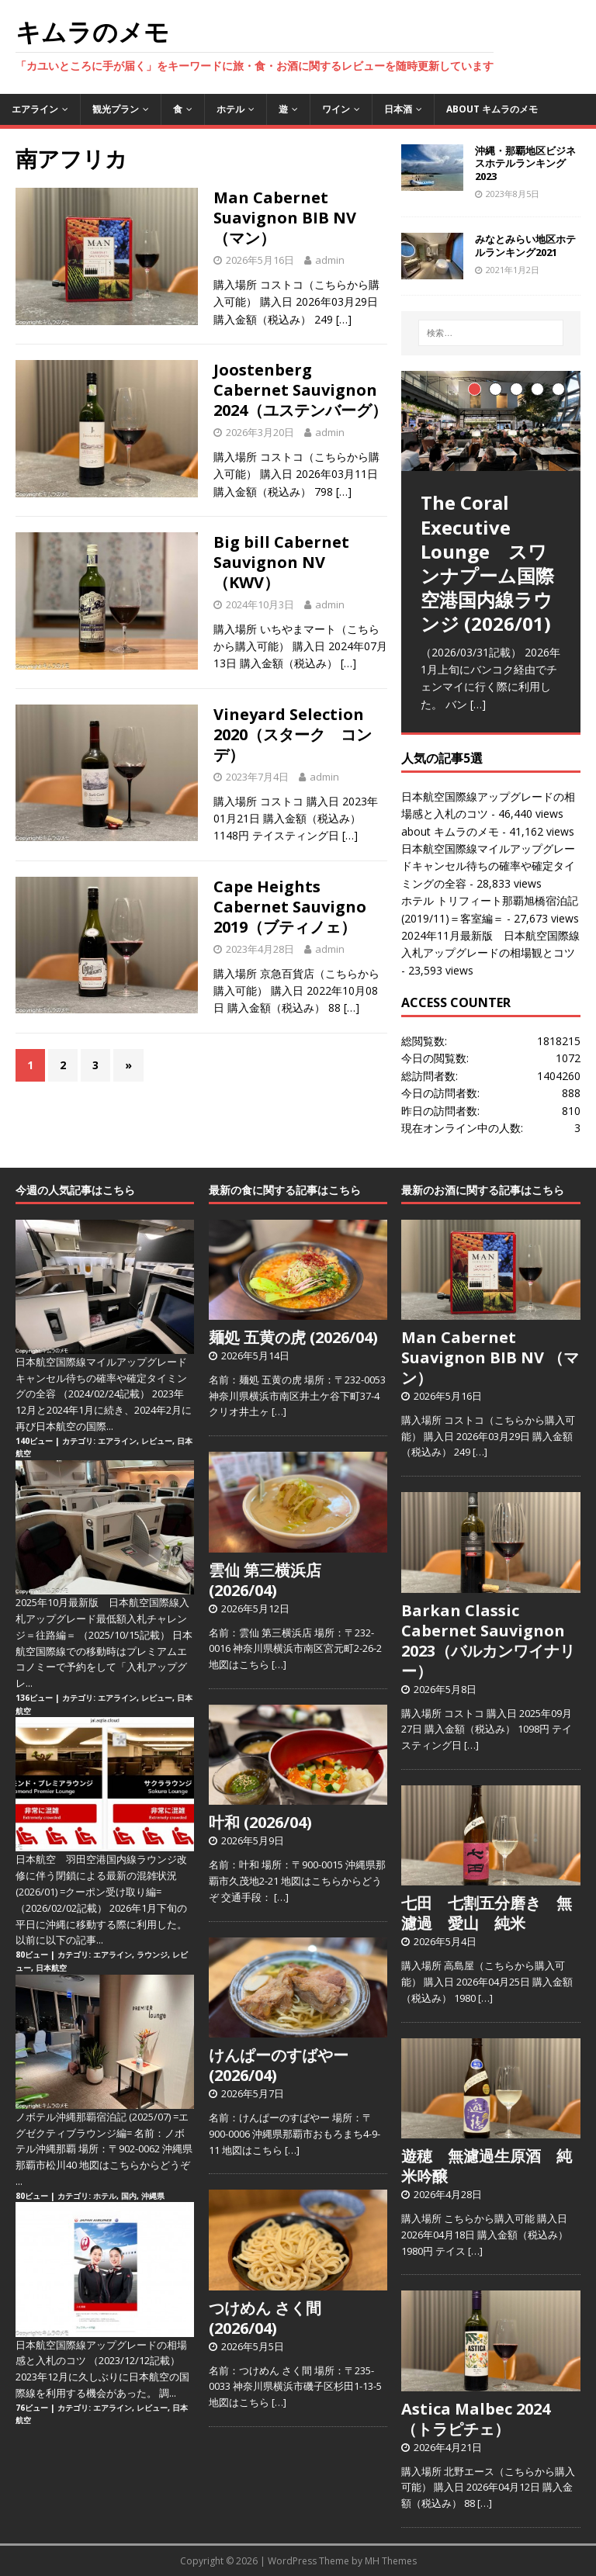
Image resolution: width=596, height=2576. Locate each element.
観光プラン (115, 109)
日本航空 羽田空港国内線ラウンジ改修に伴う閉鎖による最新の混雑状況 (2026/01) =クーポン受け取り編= (101, 1875)
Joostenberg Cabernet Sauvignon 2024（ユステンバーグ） (300, 390)
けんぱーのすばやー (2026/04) (278, 2065)
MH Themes (391, 2560)
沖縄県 (153, 2195)
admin (330, 260)
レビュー (156, 1440)
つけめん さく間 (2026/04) (265, 2318)
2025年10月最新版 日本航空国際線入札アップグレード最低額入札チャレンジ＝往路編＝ (102, 1618)
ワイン (336, 109)
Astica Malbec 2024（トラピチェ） (475, 2418)
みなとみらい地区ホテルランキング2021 (525, 245)
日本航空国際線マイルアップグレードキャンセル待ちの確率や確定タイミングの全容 (488, 866)
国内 (129, 2195)
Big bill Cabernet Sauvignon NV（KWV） (281, 562)
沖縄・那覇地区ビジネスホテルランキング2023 (525, 164)
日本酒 (398, 109)
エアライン (35, 109)
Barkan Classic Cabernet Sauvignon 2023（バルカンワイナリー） (488, 1640)
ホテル (230, 109)
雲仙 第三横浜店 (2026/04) (265, 1580)
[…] (344, 319)
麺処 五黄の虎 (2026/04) (293, 1337)
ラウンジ (152, 1954)
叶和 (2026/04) (260, 1822)
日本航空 (51, 1967)
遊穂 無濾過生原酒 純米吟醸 (486, 2165)
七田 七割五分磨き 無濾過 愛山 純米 (486, 1913)
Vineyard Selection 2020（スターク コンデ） (292, 734)
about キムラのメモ (492, 109)
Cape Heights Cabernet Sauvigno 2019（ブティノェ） (289, 906)
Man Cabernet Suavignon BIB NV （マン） (284, 217)
